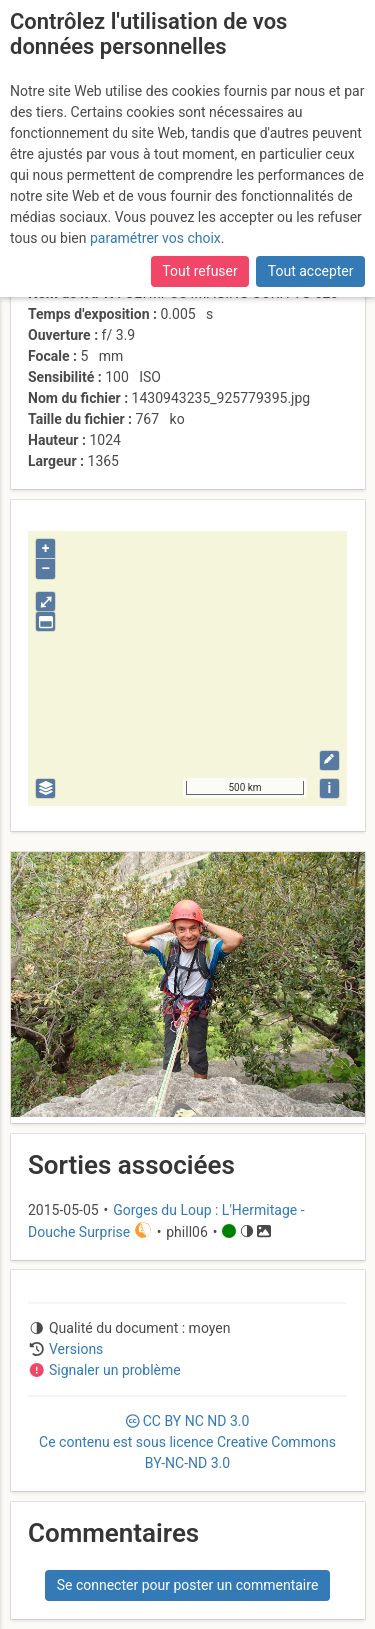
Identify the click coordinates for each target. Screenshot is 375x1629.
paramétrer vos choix (155, 238)
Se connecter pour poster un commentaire (188, 1585)
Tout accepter (311, 271)
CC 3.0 (187, 1442)
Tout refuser (199, 271)
